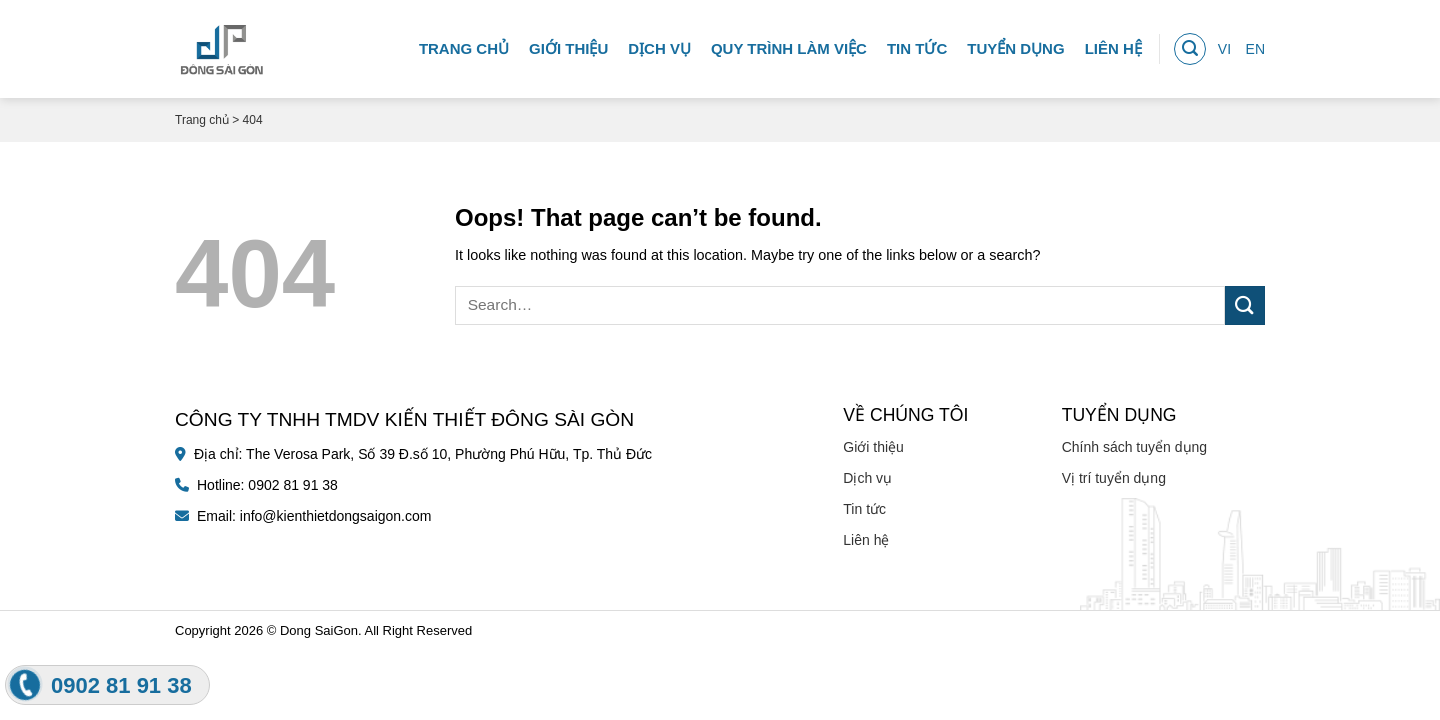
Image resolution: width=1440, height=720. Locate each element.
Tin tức (917, 44)
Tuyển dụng (1015, 44)
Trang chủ (464, 44)
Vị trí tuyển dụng (1114, 478)
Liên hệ (1113, 44)
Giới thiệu (568, 44)
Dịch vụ (659, 44)
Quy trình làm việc (789, 44)
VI (1224, 45)
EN (1255, 45)
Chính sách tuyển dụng (1134, 447)
